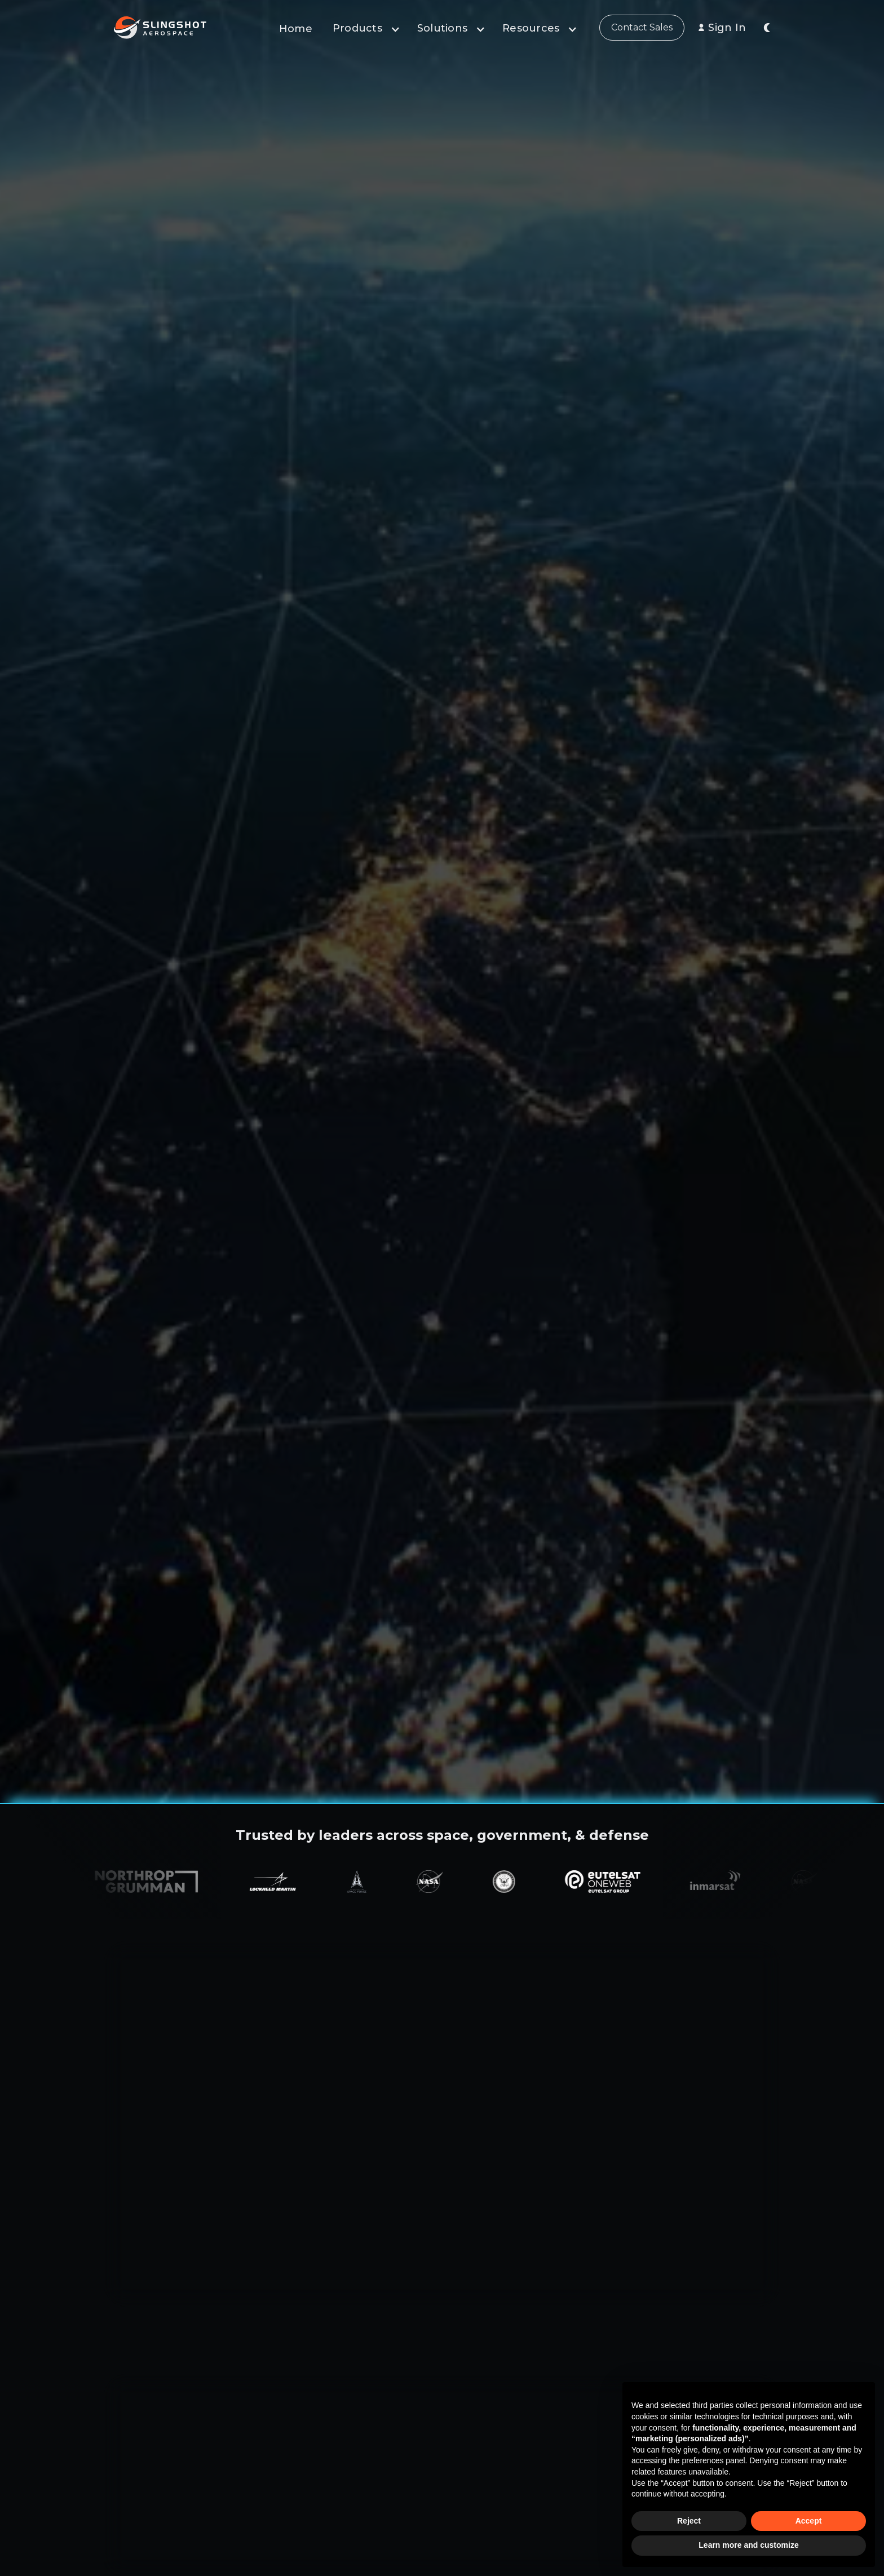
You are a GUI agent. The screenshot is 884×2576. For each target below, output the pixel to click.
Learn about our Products (168, 2265)
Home (295, 29)
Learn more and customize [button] (748, 2545)
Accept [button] (808, 2520)
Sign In (727, 27)
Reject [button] (689, 2520)
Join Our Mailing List (490, 266)
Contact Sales (642, 27)
